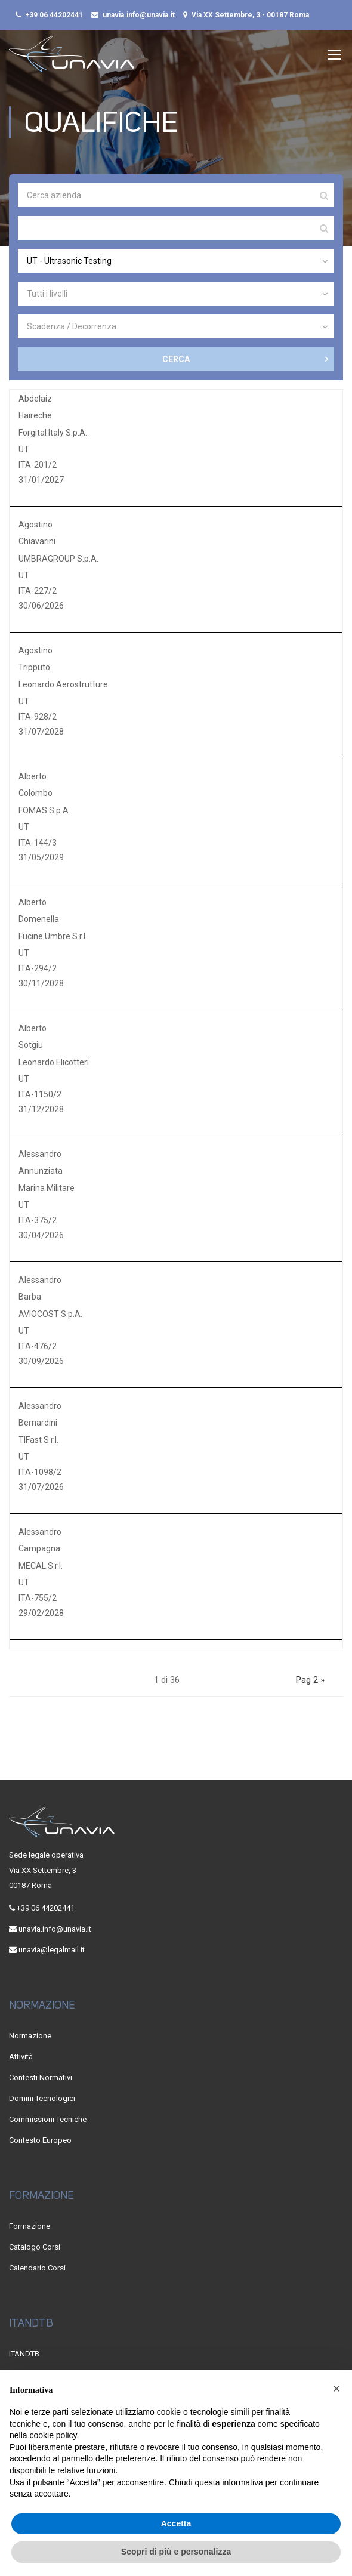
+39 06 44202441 (54, 15)
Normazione (30, 2035)
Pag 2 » (310, 1681)
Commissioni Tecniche (48, 2119)
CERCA (176, 361)
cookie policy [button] (52, 2435)
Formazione (29, 2226)
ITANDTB (24, 2353)
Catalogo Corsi (34, 2246)
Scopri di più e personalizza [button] (176, 2551)
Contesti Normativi (40, 2077)
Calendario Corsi (37, 2267)
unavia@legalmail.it (51, 1949)
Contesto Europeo (40, 2140)
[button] (336, 2388)
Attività (21, 2056)
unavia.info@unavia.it (139, 15)
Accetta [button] (176, 2523)
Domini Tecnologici (42, 2098)
